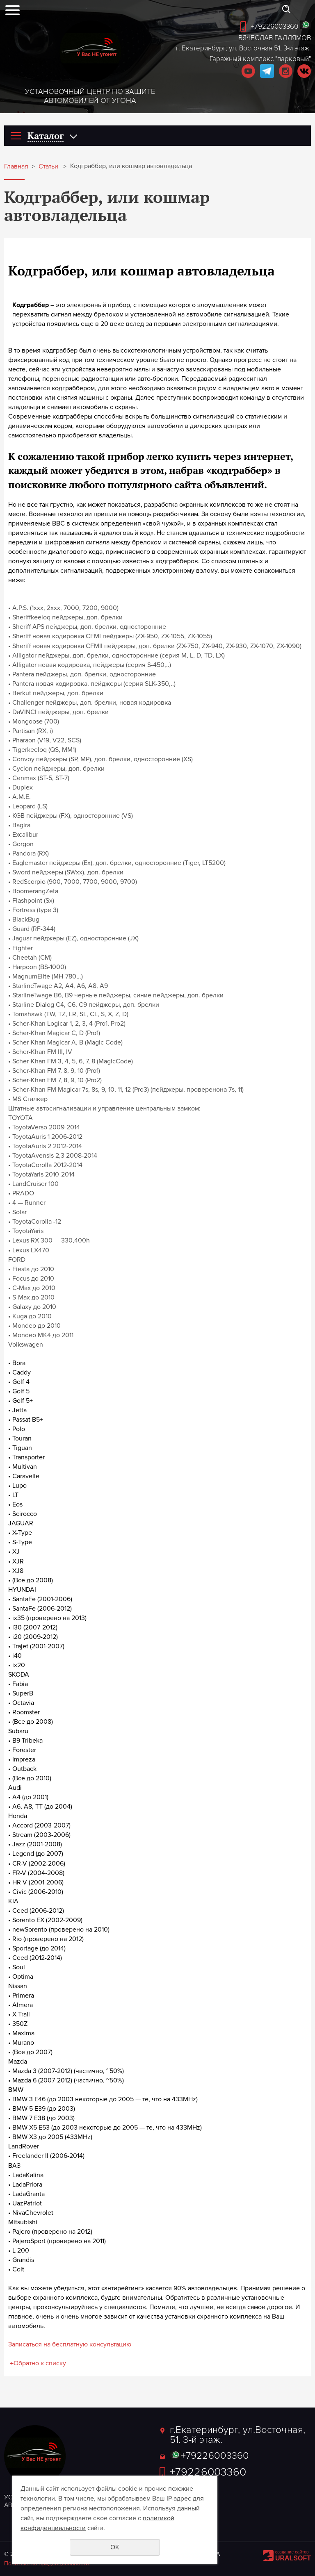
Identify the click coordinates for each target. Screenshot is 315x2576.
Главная (16, 167)
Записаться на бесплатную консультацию (69, 2344)
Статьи (48, 167)
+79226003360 (274, 26)
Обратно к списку (37, 2363)
